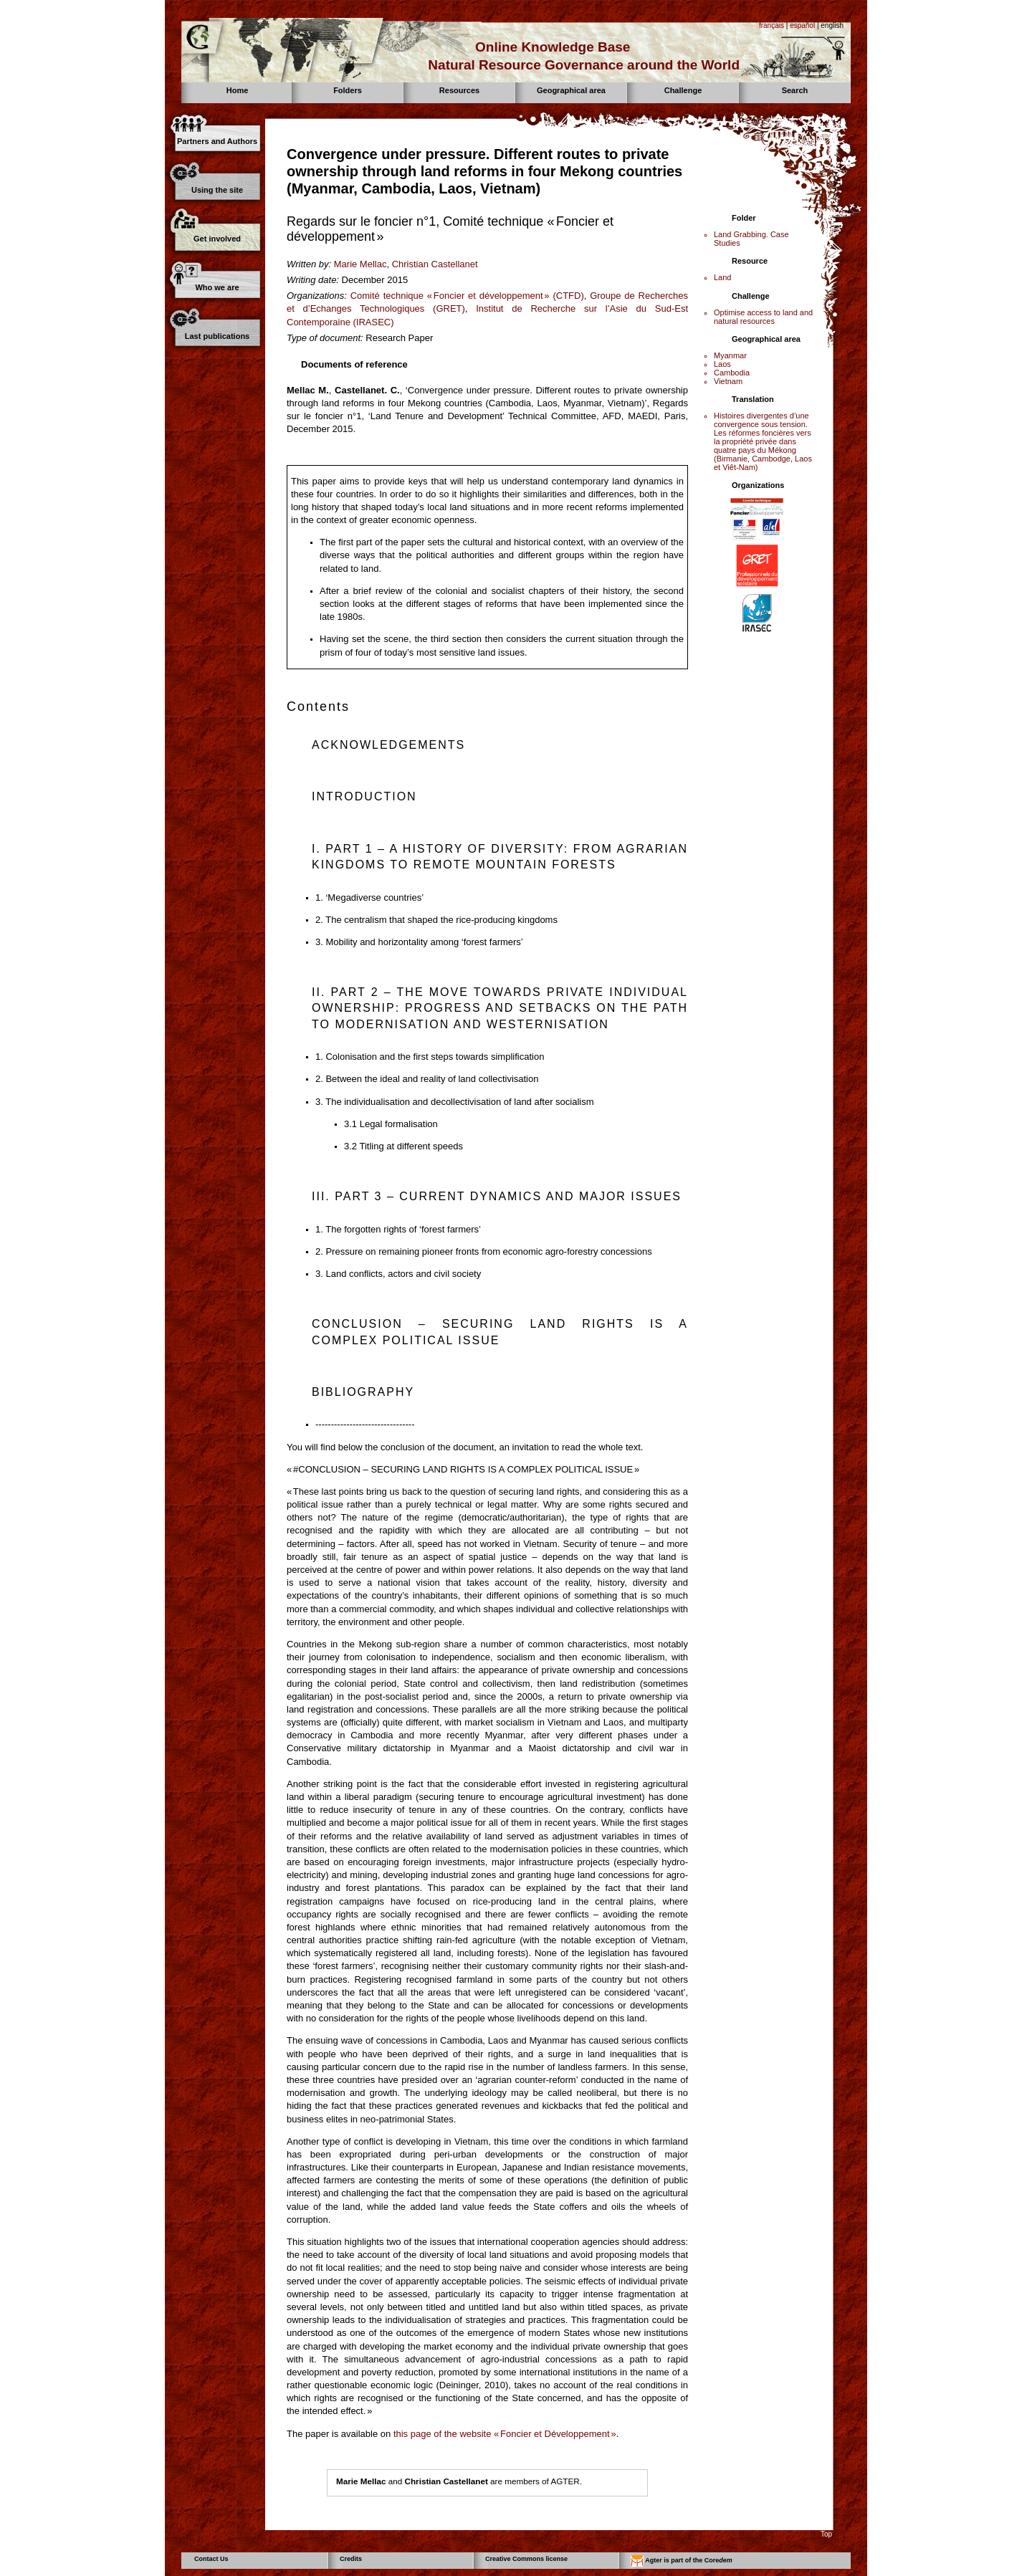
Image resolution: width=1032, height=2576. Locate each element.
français (771, 25)
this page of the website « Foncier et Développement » (504, 2433)
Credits (351, 2558)
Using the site (217, 190)
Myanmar (730, 355)
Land (722, 277)
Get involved (217, 238)
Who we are (217, 287)
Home (237, 90)
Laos (722, 364)
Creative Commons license (526, 2558)
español (802, 25)
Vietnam (728, 381)
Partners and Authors (217, 141)
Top (826, 2534)
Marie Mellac (360, 264)
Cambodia (732, 372)
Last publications (217, 336)
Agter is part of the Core (681, 2561)
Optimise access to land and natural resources (763, 316)
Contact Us (211, 2558)
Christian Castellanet (435, 264)
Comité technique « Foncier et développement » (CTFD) (467, 295)
